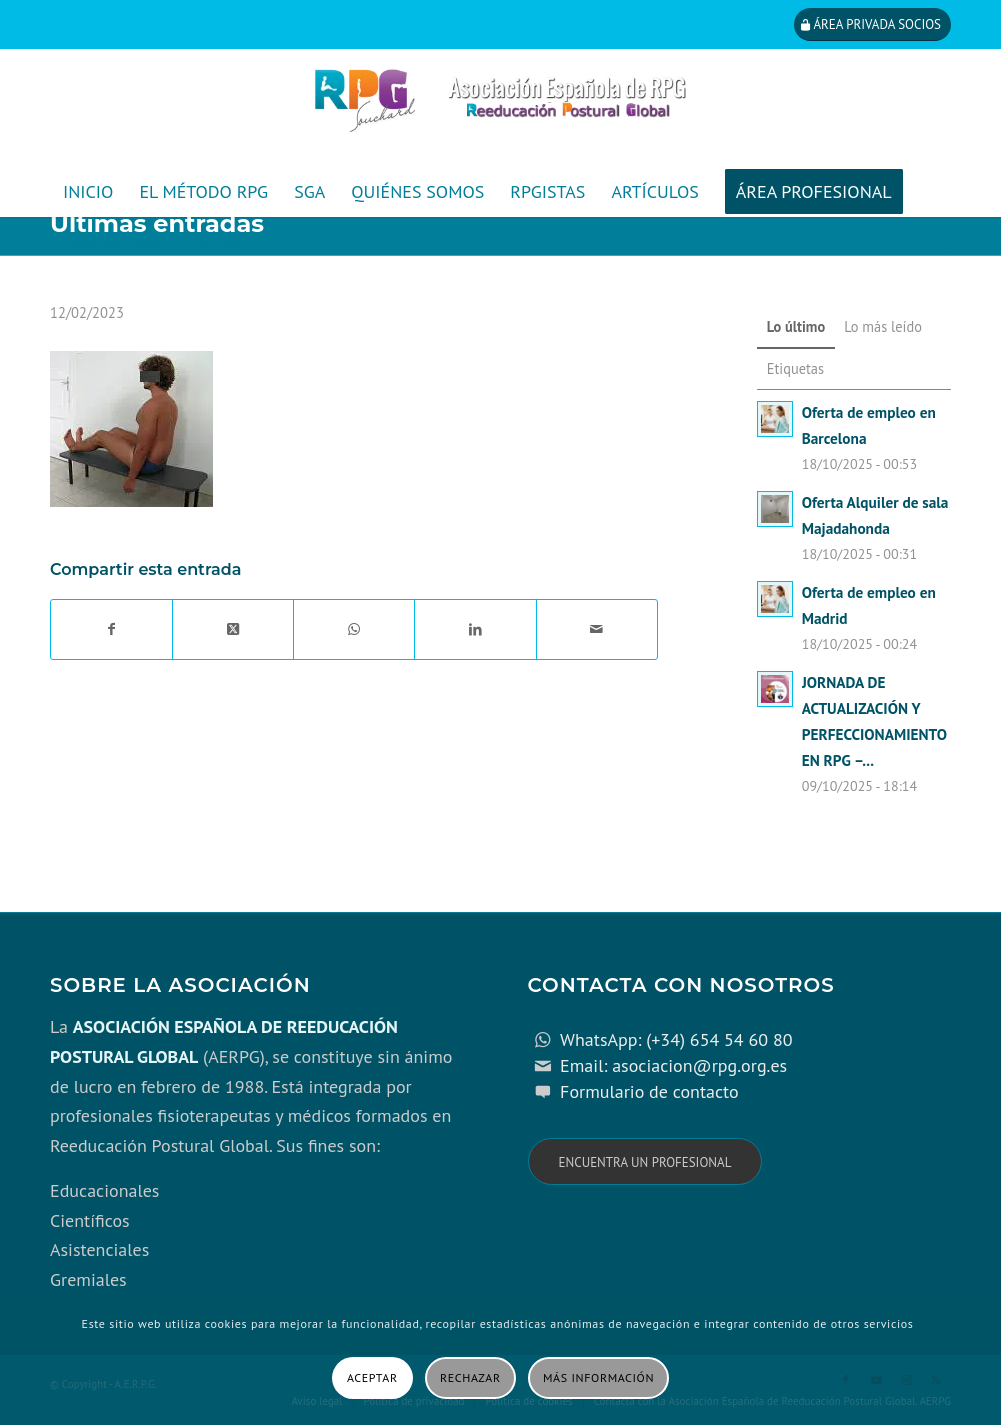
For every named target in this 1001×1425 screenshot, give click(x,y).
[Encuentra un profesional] (645, 1161)
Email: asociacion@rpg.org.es (673, 1065)
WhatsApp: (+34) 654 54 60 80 (676, 1039)
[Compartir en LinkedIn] (475, 630)
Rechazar (470, 1377)
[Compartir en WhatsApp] (354, 630)
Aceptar (372, 1377)
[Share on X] (233, 630)
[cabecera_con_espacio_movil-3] (500, 108)
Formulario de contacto (649, 1091)
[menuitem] (88, 192)
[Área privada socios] (872, 24)
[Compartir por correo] (597, 630)
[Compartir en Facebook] (111, 630)
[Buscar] (937, 242)
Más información (598, 1377)
